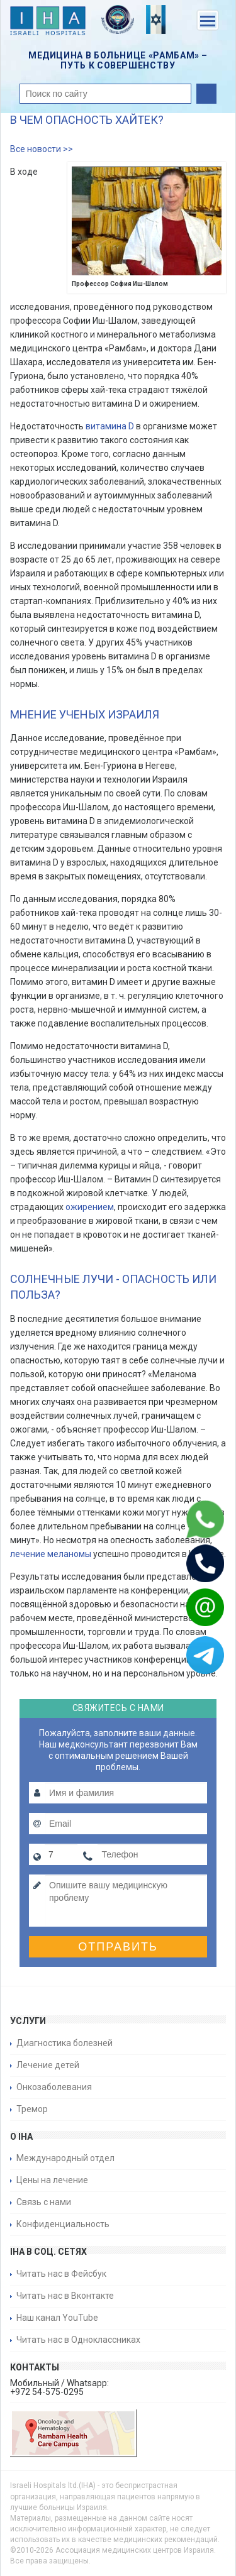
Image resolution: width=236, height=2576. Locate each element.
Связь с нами (43, 2202)
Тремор (32, 2109)
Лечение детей (47, 2065)
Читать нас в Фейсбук (61, 2274)
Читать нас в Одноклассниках (78, 2340)
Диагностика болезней (64, 2043)
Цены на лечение (52, 2180)
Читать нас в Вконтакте (65, 2296)
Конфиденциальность (63, 2224)
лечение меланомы (50, 1554)
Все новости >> (41, 149)
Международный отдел (65, 2158)
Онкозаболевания (54, 2087)
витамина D (110, 426)
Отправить (118, 1946)
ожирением (89, 1207)
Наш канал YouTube (57, 2318)
